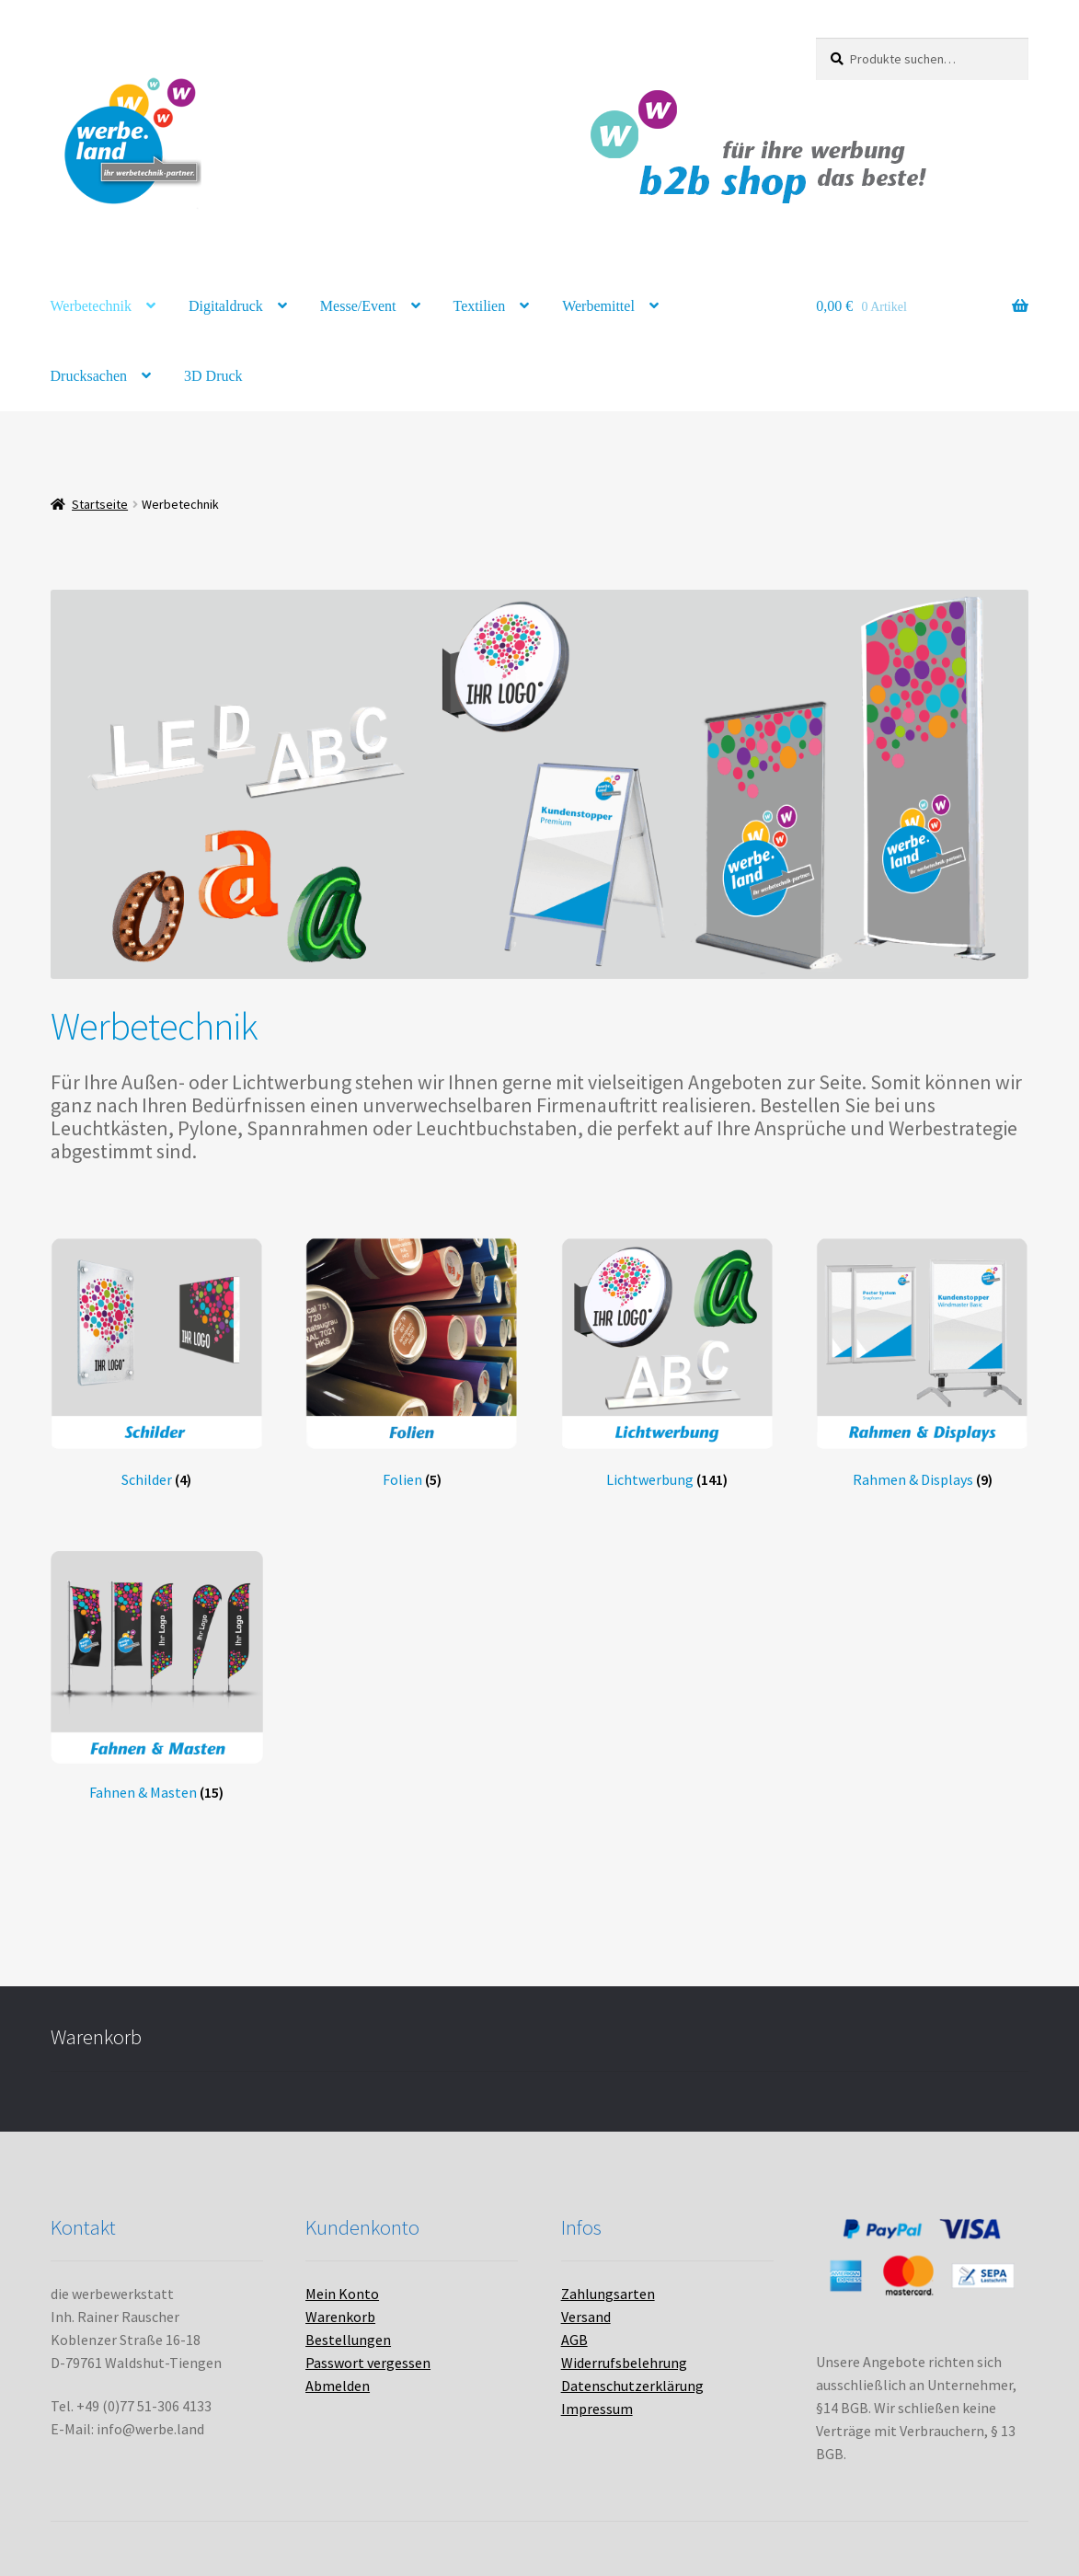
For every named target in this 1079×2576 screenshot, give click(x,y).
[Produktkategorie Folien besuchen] (411, 1363)
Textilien (479, 306)
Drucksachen (89, 376)
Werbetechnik (91, 306)
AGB (574, 2339)
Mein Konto (342, 2293)
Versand (586, 2316)
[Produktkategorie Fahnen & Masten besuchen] (157, 1676)
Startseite (100, 504)
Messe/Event (358, 306)
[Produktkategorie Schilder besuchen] (157, 1363)
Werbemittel (598, 306)
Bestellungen (348, 2339)
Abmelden (337, 2385)
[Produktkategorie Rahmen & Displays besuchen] (922, 1363)
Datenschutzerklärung (632, 2385)
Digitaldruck (226, 306)
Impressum (597, 2408)
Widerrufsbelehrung (624, 2362)
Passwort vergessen (367, 2362)
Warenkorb (340, 2316)
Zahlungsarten (608, 2293)
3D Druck (213, 376)
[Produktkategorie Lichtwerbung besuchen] (667, 1363)
